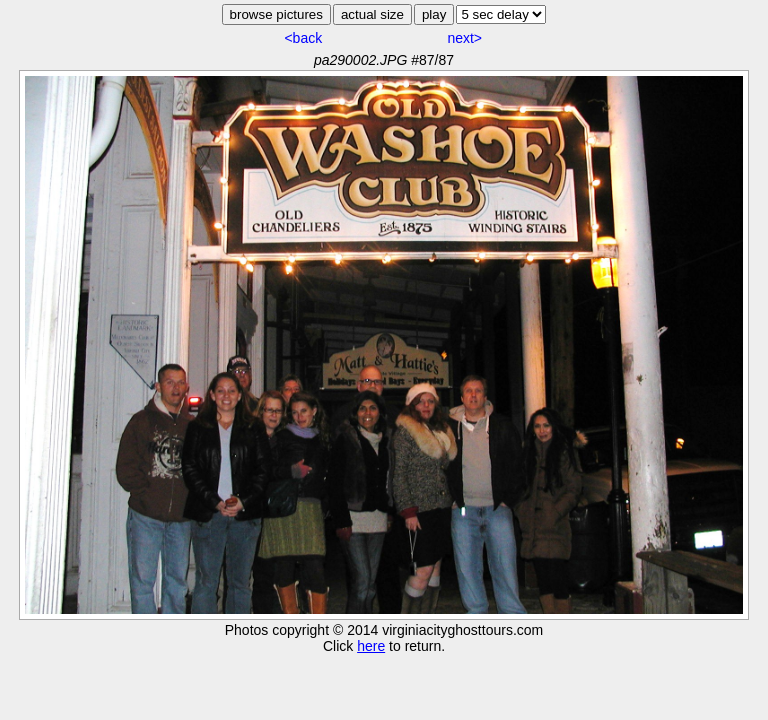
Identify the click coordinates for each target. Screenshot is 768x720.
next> (464, 38)
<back (303, 38)
